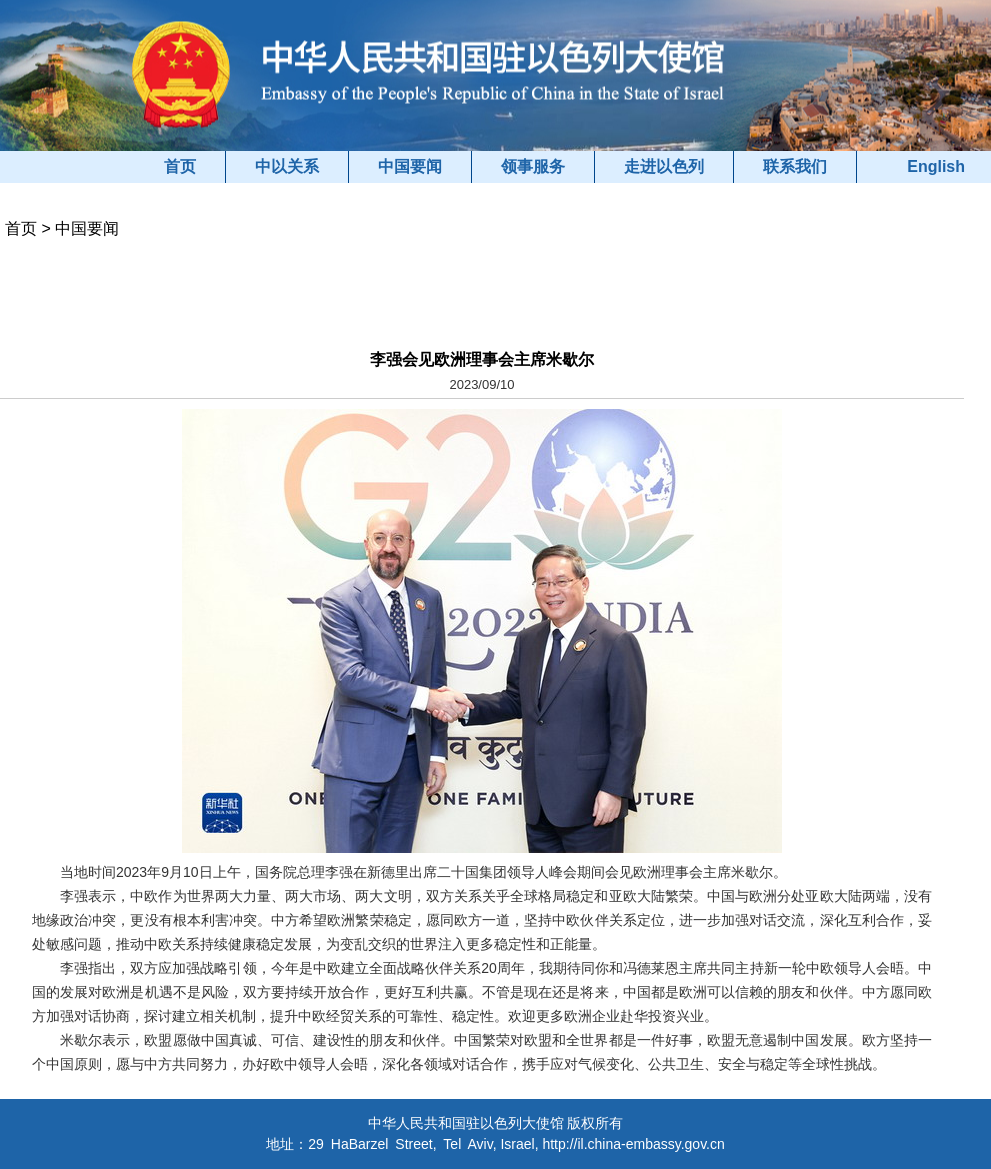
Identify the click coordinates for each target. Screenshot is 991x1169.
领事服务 (533, 166)
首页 (180, 166)
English (936, 166)
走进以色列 (664, 166)
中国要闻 (410, 166)
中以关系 (287, 166)
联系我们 (795, 166)
